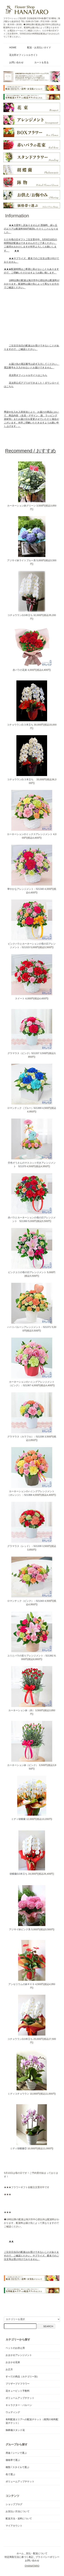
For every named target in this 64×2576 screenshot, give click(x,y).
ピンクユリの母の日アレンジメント (27, 1272)
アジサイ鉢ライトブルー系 (21, 560)
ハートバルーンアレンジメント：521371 (29, 1327)
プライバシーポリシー (47, 2557)
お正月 (9, 2369)
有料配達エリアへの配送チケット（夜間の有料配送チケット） (32, 2421)
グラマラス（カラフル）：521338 (25, 1436)
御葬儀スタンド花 (15, 2430)
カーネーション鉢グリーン (21, 505)
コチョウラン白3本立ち (20, 615)
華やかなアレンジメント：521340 (25, 889)
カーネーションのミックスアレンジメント (29, 834)
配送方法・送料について (19, 2518)
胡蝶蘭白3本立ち (19, 1873)
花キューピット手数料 (18, 2390)
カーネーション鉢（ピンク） (22, 1765)
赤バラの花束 (20, 670)
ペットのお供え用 (15, 2348)
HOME (10, 47)
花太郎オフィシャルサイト (21, 55)
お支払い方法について (18, 2511)
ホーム (20, 2553)
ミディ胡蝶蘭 (18, 1819)
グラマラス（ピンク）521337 (23, 1053)
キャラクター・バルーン (19, 2405)
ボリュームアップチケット (20, 2398)
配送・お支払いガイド (36, 47)
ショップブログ (14, 2504)
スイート (20, 998)
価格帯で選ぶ (13, 2460)
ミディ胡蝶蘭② (18, 2148)
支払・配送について (36, 2553)
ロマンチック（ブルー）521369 (24, 1108)
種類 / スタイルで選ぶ (17, 2467)
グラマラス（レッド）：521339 (24, 1546)
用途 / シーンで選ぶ (16, 2453)
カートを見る (39, 62)
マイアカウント (14, 2525)
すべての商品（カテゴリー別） (22, 2376)
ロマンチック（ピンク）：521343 (26, 1600)
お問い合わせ (14, 62)
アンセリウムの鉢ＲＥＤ (21, 1984)
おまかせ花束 (13, 2362)
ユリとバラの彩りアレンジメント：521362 (30, 1655)
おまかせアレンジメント (19, 2355)
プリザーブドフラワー (18, 2383)
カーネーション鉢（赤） (21, 1710)
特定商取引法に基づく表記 (19, 2557)
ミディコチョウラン (18, 2093)
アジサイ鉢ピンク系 (20, 1929)
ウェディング (13, 2412)
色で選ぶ (10, 2474)
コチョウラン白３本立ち (20, 724)
